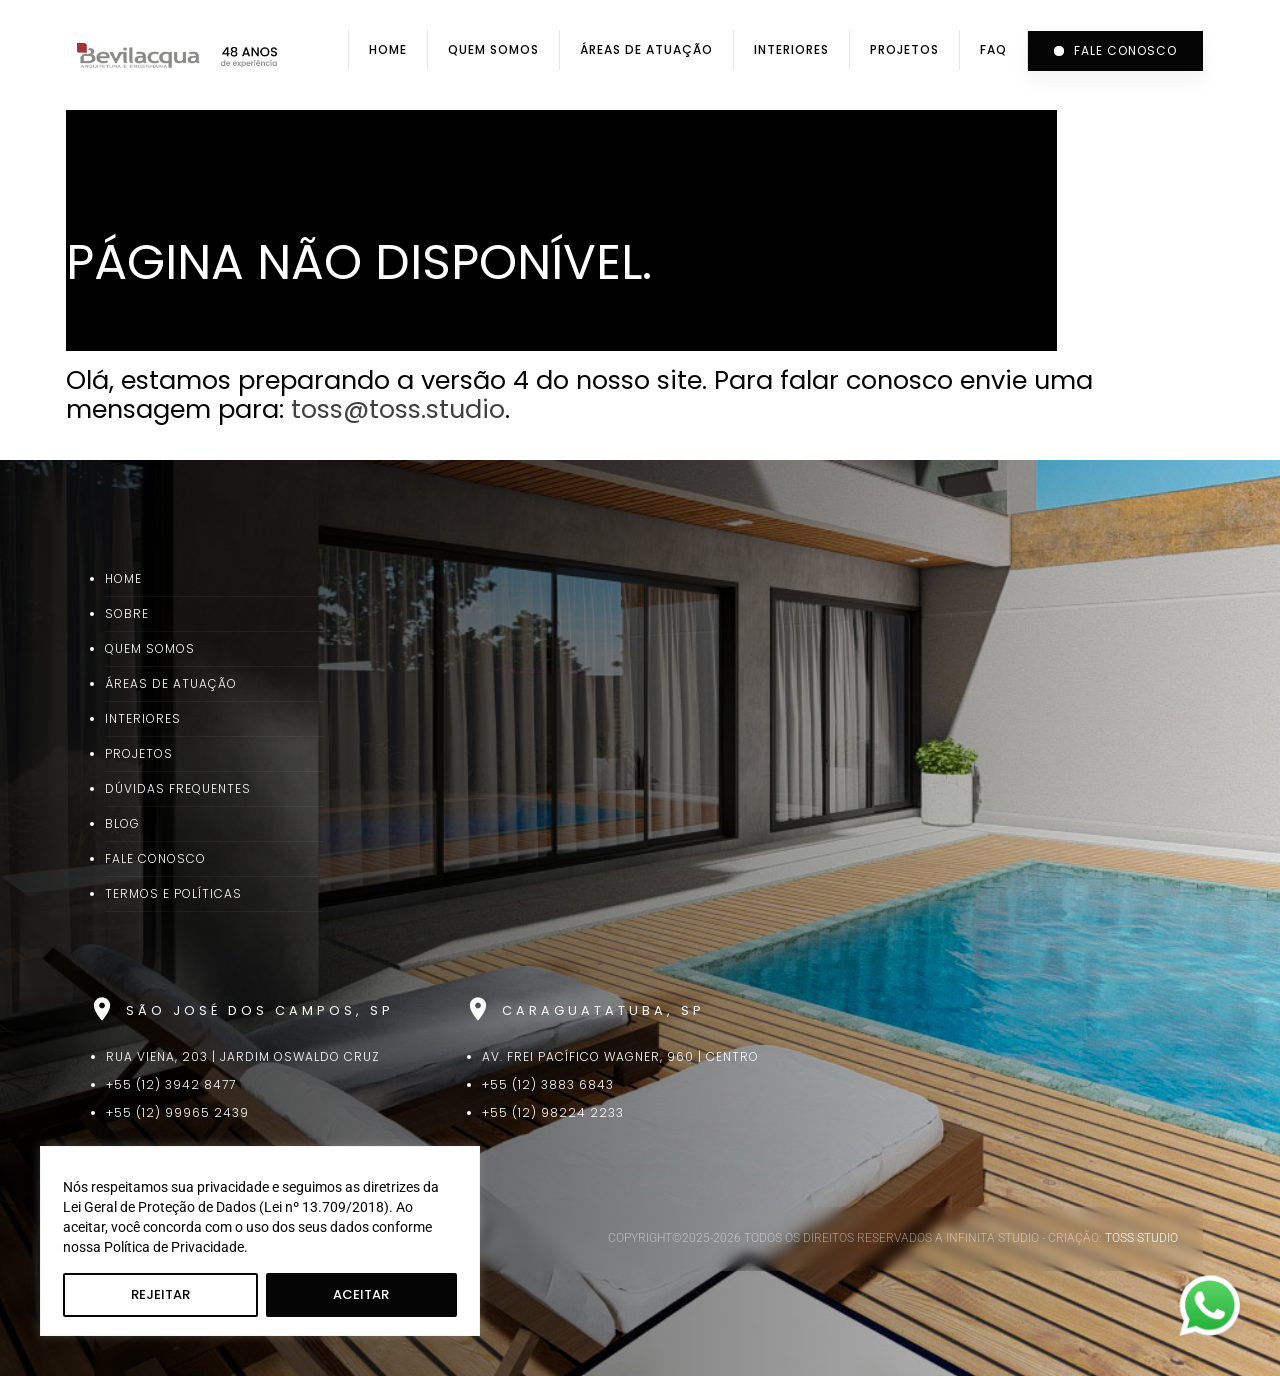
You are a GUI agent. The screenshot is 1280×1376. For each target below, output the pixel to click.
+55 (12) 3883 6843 (548, 1084)
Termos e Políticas (173, 893)
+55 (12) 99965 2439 (177, 1112)
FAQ (993, 49)
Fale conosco (1115, 50)
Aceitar (361, 1294)
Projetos (904, 49)
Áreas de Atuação (646, 49)
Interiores (791, 49)
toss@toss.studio (398, 409)
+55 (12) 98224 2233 (553, 1112)
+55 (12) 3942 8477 (171, 1084)
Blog (122, 823)
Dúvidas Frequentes (178, 788)
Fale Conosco (155, 858)
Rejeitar (160, 1294)
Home (388, 49)
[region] (260, 1241)
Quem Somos (493, 49)
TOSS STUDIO (1141, 1238)
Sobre (127, 613)
